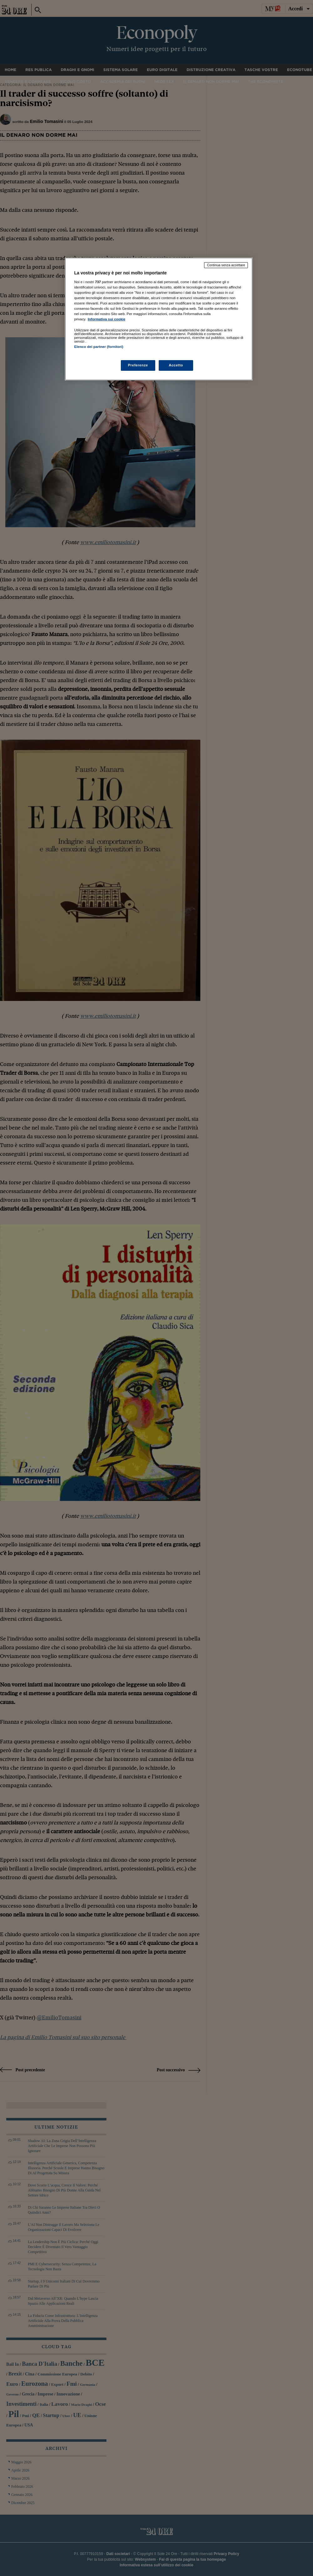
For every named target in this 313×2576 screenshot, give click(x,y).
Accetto (176, 365)
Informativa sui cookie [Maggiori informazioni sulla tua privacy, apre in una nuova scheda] (106, 319)
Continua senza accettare (226, 265)
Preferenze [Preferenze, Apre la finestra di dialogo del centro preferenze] (138, 365)
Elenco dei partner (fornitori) (98, 347)
